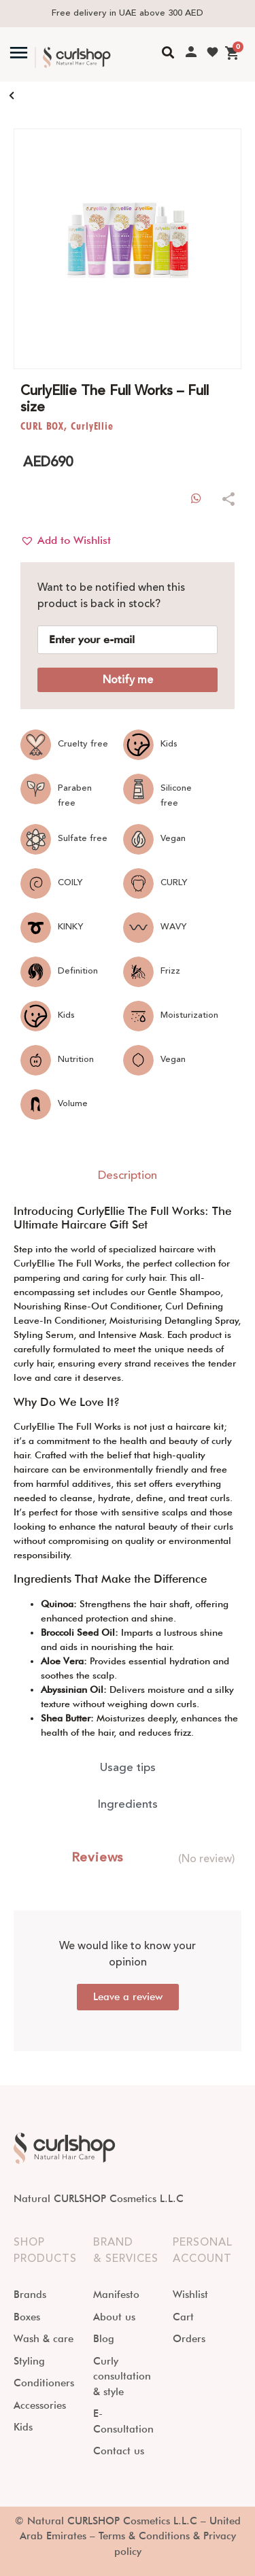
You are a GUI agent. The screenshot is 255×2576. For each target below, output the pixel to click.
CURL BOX (42, 425)
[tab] (127, 1176)
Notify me (128, 680)
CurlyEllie (92, 425)
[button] (65, 540)
